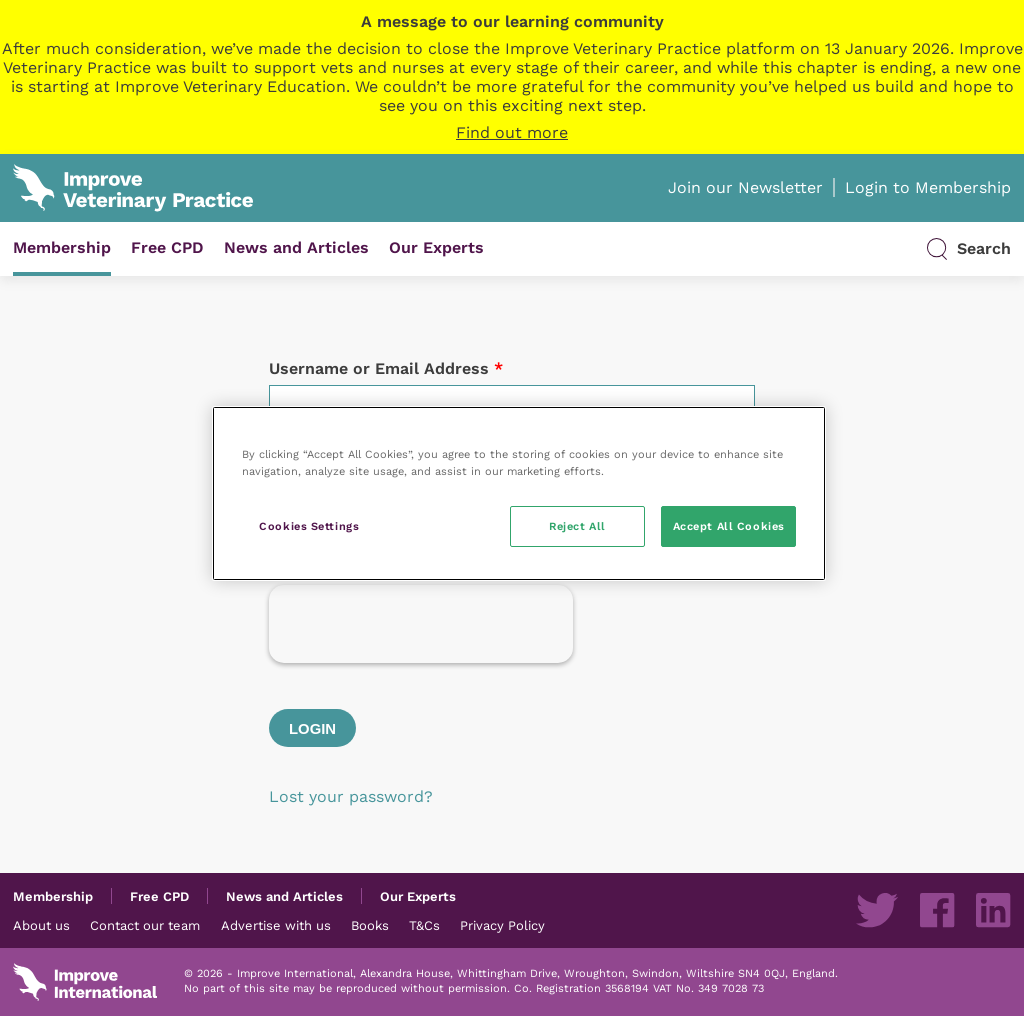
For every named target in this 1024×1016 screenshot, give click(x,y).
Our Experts (436, 247)
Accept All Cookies (729, 526)
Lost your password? (351, 796)
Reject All (577, 526)
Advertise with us (276, 925)
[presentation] (421, 624)
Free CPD (167, 247)
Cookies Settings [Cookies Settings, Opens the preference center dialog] (309, 526)
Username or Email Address (386, 368)
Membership (62, 247)
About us (41, 925)
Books (370, 925)
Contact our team (145, 925)
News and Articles (296, 247)
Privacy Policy (502, 925)
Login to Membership (928, 187)
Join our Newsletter (745, 187)
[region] (519, 493)
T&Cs (424, 925)
